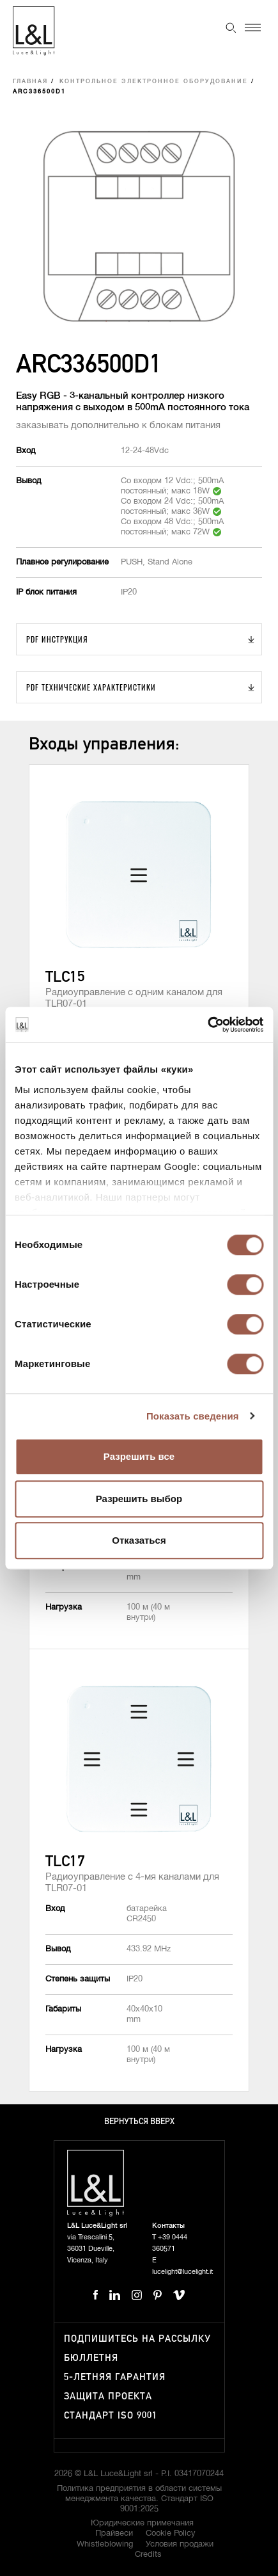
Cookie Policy (171, 2533)
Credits (148, 2554)
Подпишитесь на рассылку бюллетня (137, 2348)
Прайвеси (114, 2533)
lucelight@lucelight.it (182, 2271)
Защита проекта (108, 2396)
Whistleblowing (105, 2544)
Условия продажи (179, 2544)
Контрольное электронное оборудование (153, 81)
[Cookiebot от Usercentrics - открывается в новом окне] (207, 1024)
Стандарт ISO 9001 (110, 2415)
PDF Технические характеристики (91, 687)
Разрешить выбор (139, 1498)
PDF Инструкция (57, 639)
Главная (30, 81)
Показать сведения (192, 1416)
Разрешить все (139, 1456)
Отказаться (139, 1540)
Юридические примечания (142, 2523)
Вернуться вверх (139, 2122)
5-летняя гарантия (115, 2377)
